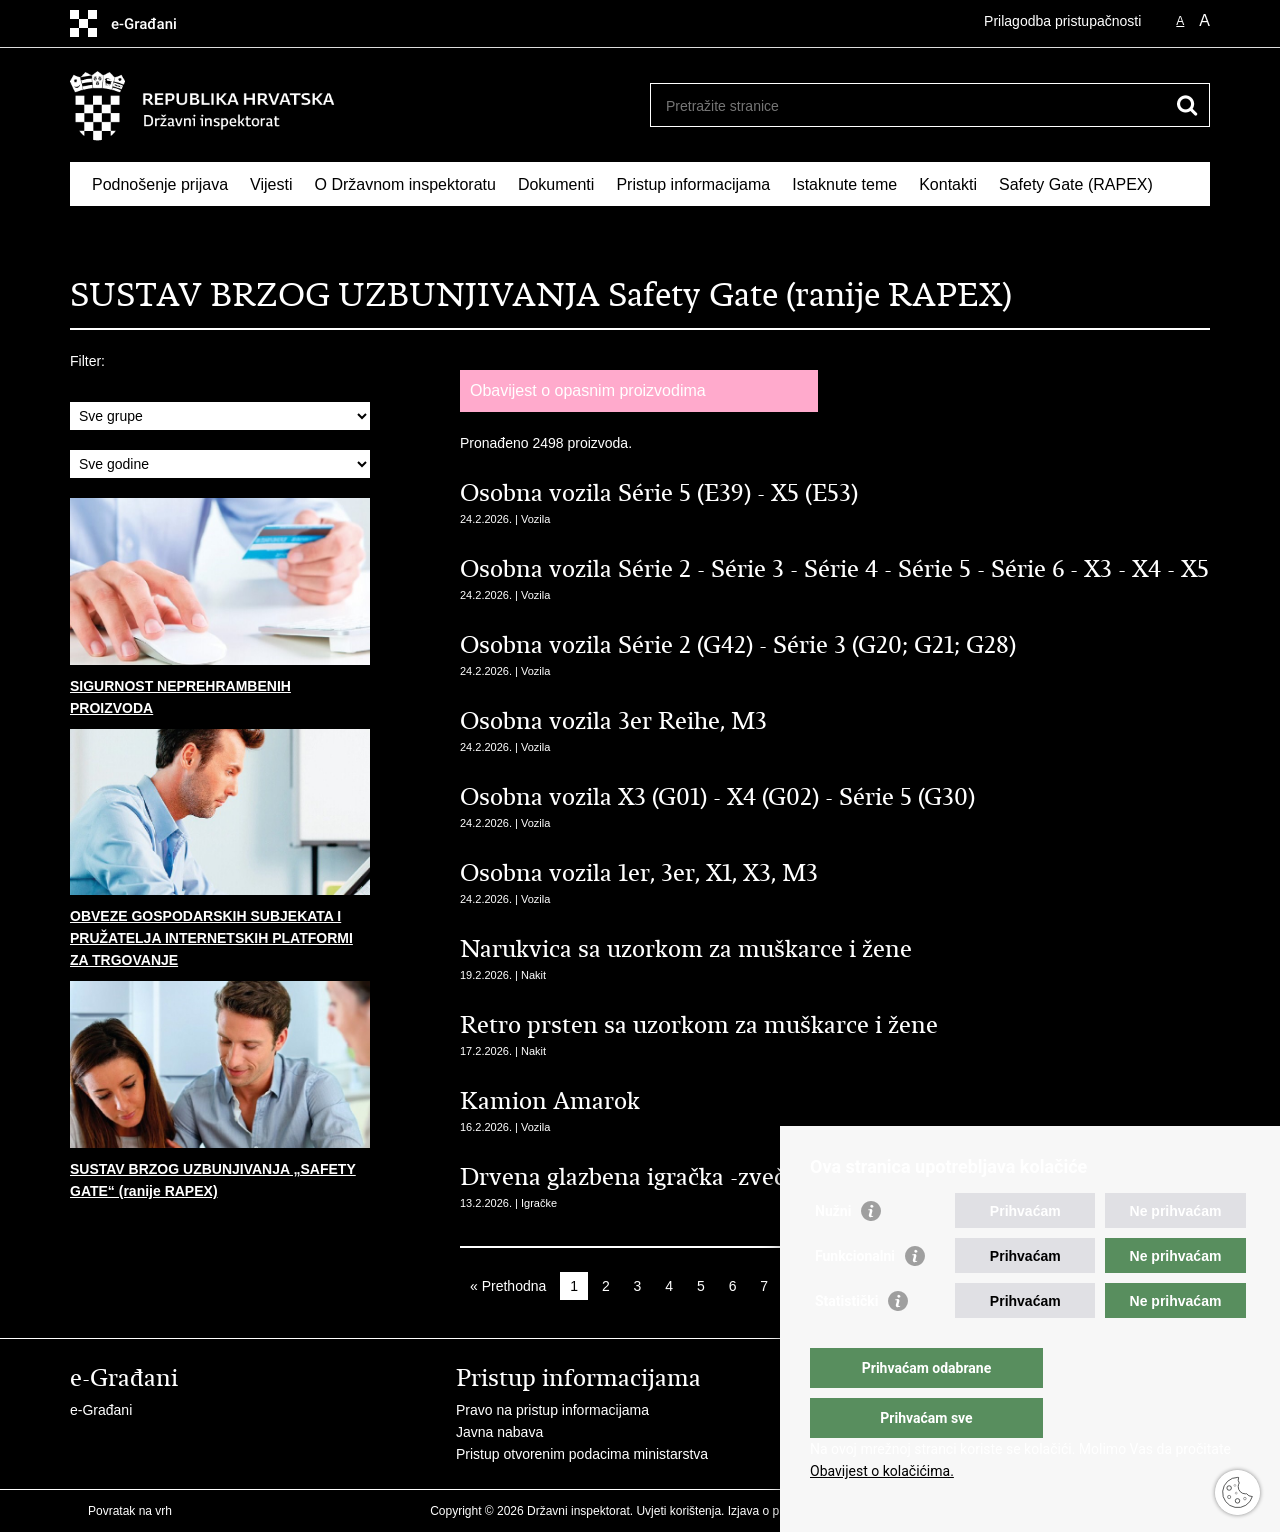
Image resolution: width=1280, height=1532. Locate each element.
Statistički (846, 1341)
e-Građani (101, 1410)
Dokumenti (556, 184)
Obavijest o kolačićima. (882, 1471)
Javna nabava (499, 1432)
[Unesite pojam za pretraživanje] (908, 105)
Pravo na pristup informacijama (552, 1410)
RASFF (118, 230)
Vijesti (271, 184)
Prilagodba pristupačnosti (1062, 21)
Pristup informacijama (693, 184)
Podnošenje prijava (160, 184)
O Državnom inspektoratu (404, 184)
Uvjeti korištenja (678, 1511)
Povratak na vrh (130, 1511)
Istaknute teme (844, 184)
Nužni (833, 1251)
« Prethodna (508, 1286)
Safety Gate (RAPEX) (1076, 184)
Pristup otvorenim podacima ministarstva (582, 1454)
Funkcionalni (855, 1296)
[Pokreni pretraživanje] (1187, 105)
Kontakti (948, 184)
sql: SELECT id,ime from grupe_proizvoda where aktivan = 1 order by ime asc (220, 416)
